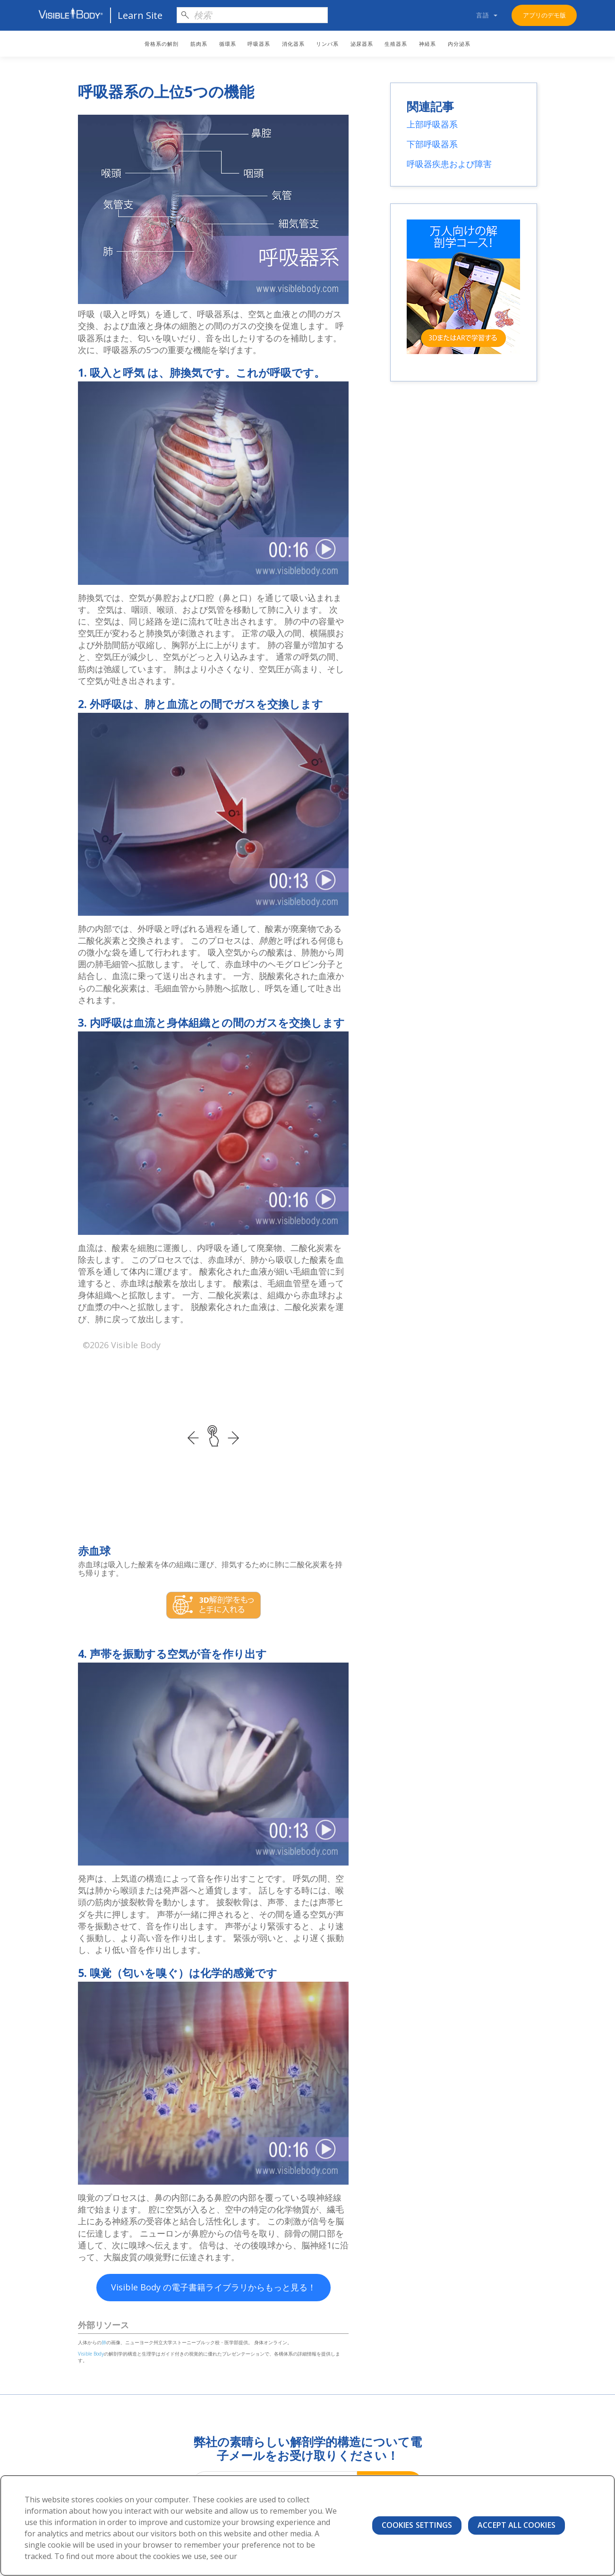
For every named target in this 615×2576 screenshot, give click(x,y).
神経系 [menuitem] (427, 43)
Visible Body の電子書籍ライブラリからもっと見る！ (213, 2287)
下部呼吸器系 (432, 144)
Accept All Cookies (516, 2525)
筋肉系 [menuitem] (198, 43)
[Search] (252, 15)
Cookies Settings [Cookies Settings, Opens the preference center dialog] (417, 2525)
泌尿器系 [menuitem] (361, 43)
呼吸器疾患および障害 (449, 163)
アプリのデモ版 (544, 15)
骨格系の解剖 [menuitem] (162, 43)
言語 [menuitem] (482, 15)
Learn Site (140, 15)
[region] (307, 2525)
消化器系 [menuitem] (293, 43)
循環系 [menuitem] (227, 43)
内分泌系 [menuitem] (459, 43)
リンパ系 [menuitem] (327, 43)
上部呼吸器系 (432, 124)
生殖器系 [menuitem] (395, 43)
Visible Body (91, 2353)
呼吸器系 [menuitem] (259, 43)
